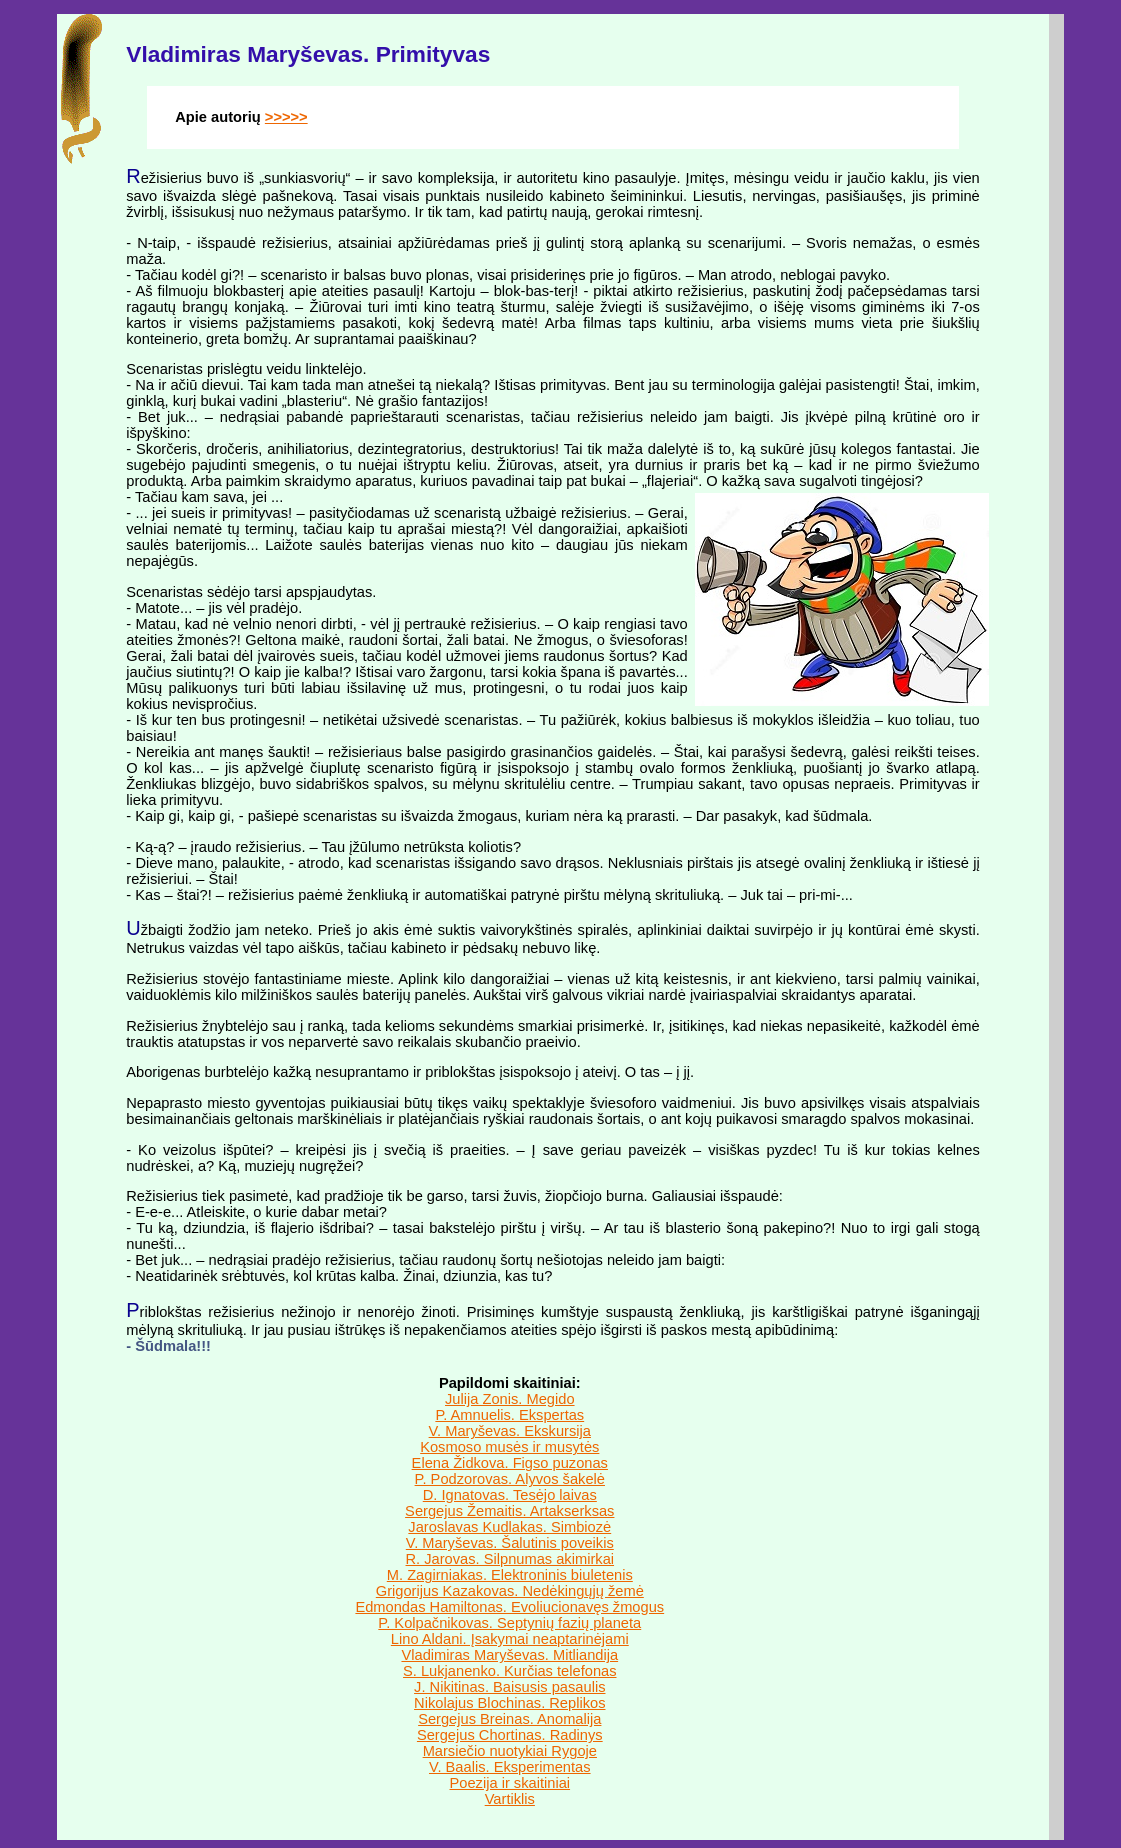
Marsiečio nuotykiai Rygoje (510, 1751)
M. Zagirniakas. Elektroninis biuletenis (510, 1575)
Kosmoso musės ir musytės (509, 1447)
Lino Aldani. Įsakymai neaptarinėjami (510, 1639)
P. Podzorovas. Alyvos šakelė (510, 1479)
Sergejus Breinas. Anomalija (509, 1719)
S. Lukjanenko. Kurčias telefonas (509, 1671)
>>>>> (286, 117)
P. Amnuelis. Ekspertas (509, 1415)
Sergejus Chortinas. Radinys (510, 1735)
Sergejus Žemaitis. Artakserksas (509, 1511)
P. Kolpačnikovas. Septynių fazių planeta (509, 1623)
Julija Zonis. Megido (510, 1399)
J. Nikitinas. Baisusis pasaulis (509, 1687)
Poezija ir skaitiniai (510, 1783)
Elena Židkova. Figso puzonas (510, 1463)
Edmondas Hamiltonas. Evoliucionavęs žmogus (509, 1607)
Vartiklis (510, 1799)
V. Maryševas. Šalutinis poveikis (510, 1543)
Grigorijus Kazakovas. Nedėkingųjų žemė (510, 1591)
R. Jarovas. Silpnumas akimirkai (510, 1559)
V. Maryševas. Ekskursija (510, 1431)
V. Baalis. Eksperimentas (510, 1767)
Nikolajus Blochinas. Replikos (509, 1703)
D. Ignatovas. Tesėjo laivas (510, 1495)
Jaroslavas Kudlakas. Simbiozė (509, 1527)
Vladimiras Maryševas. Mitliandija (509, 1655)
